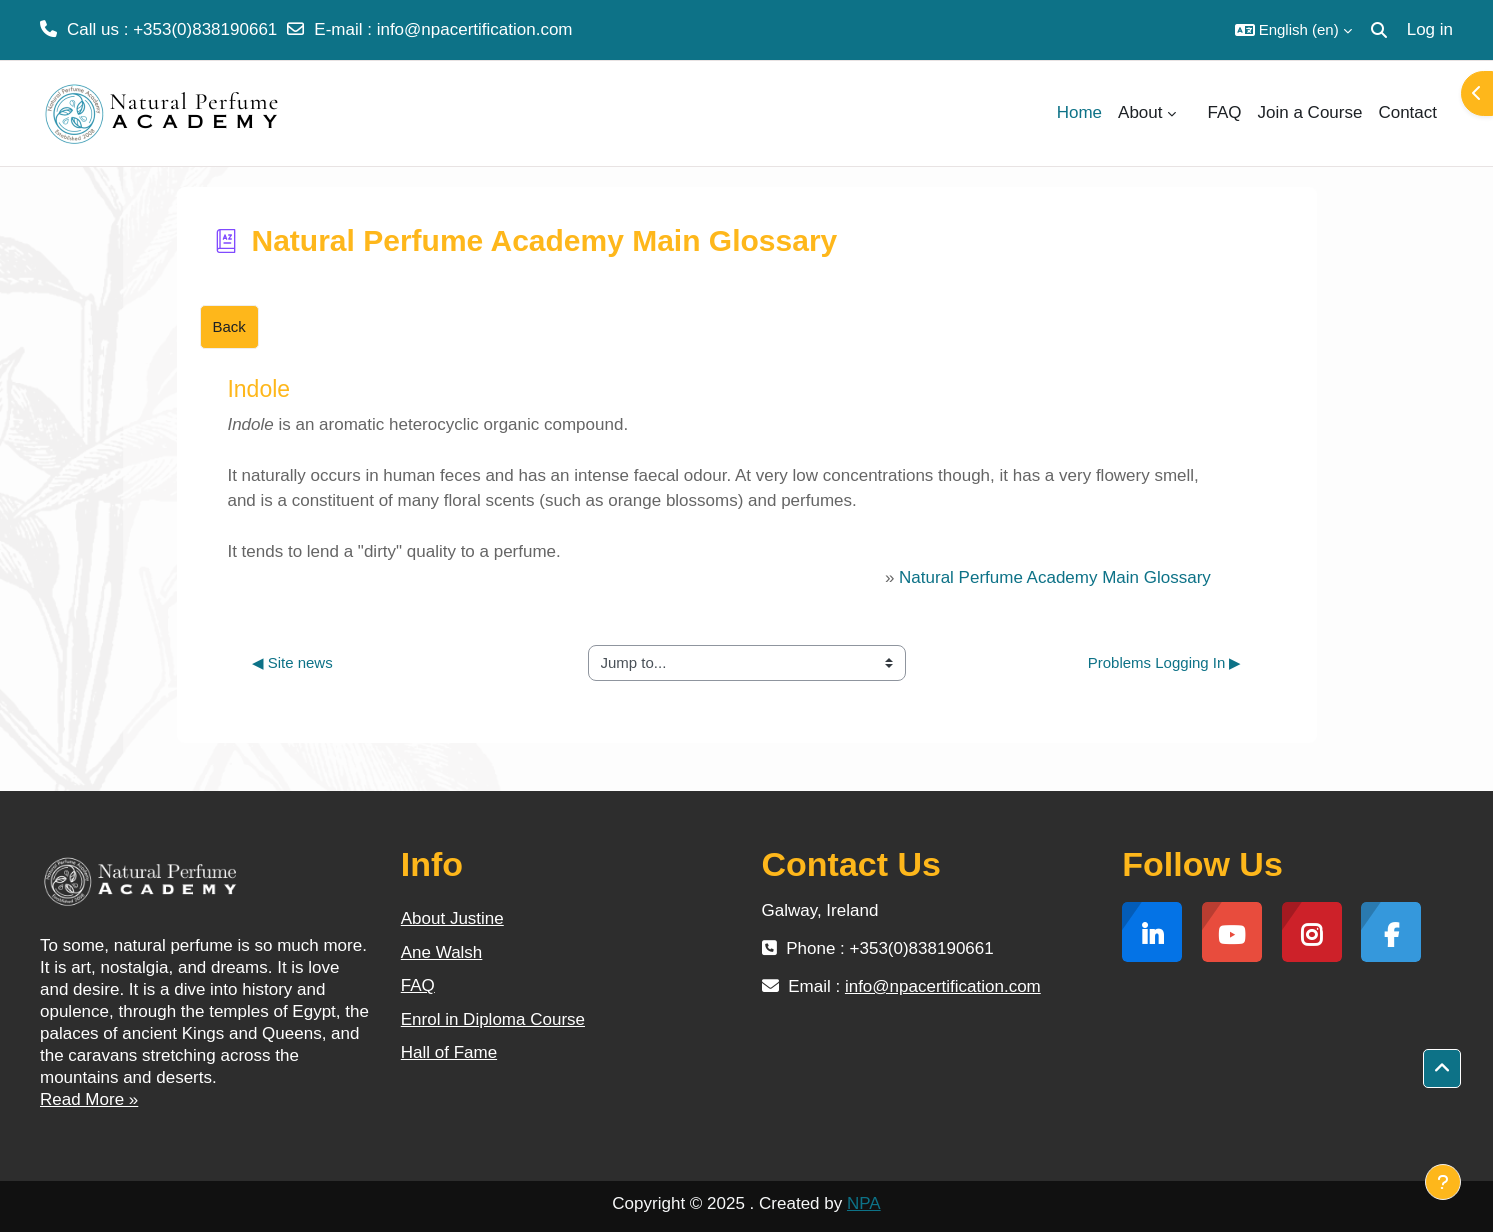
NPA (864, 1203)
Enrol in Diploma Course (493, 1019)
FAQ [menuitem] (1225, 112)
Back (229, 326)
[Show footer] (1443, 1182)
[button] (1293, 30)
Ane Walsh (442, 952)
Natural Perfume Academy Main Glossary (1055, 577)
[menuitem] (1192, 113)
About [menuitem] (1140, 112)
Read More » (89, 1099)
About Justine (452, 918)
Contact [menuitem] (1407, 112)
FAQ (418, 985)
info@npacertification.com (475, 29)
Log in (1430, 29)
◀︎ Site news (292, 662)
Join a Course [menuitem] (1310, 112)
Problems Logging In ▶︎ (1165, 662)
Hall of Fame (449, 1052)
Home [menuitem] (1079, 112)
